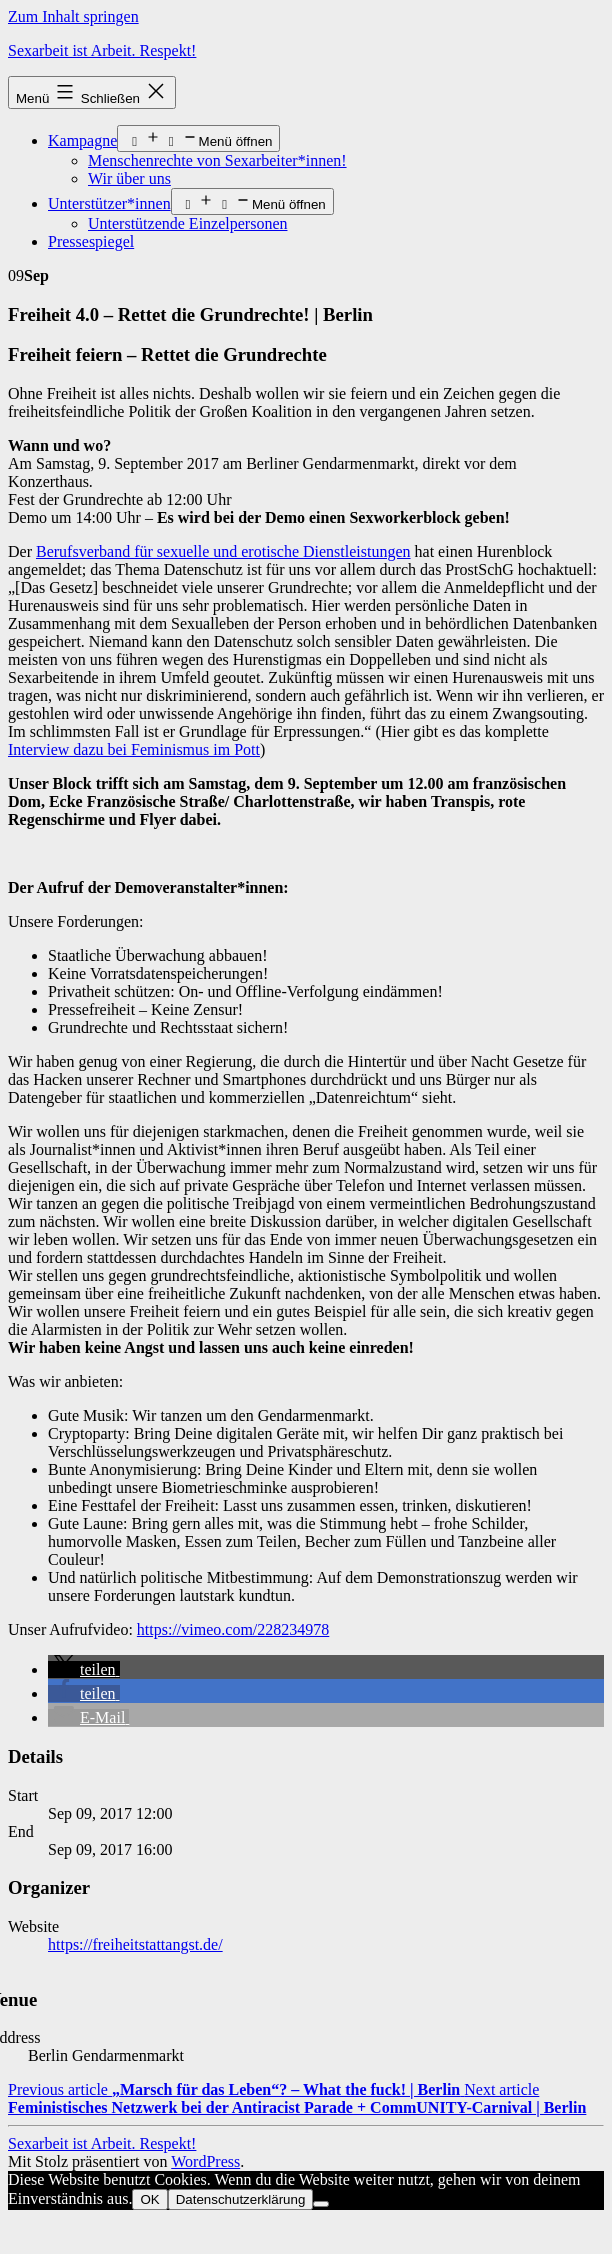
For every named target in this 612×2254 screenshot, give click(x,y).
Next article (297, 2098)
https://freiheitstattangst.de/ (135, 1944)
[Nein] (321, 2204)
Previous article (236, 2089)
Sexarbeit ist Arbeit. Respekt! (102, 50)
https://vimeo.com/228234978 (233, 1629)
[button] (84, 1669)
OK (149, 2199)
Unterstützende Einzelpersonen (187, 223)
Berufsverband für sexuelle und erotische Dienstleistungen (223, 551)
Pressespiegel (91, 241)
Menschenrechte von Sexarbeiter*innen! (217, 160)
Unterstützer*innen (109, 203)
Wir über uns (129, 178)
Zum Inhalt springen (73, 16)
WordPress (205, 2161)
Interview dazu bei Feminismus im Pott (134, 749)
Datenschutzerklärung (241, 2199)
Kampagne (82, 140)
